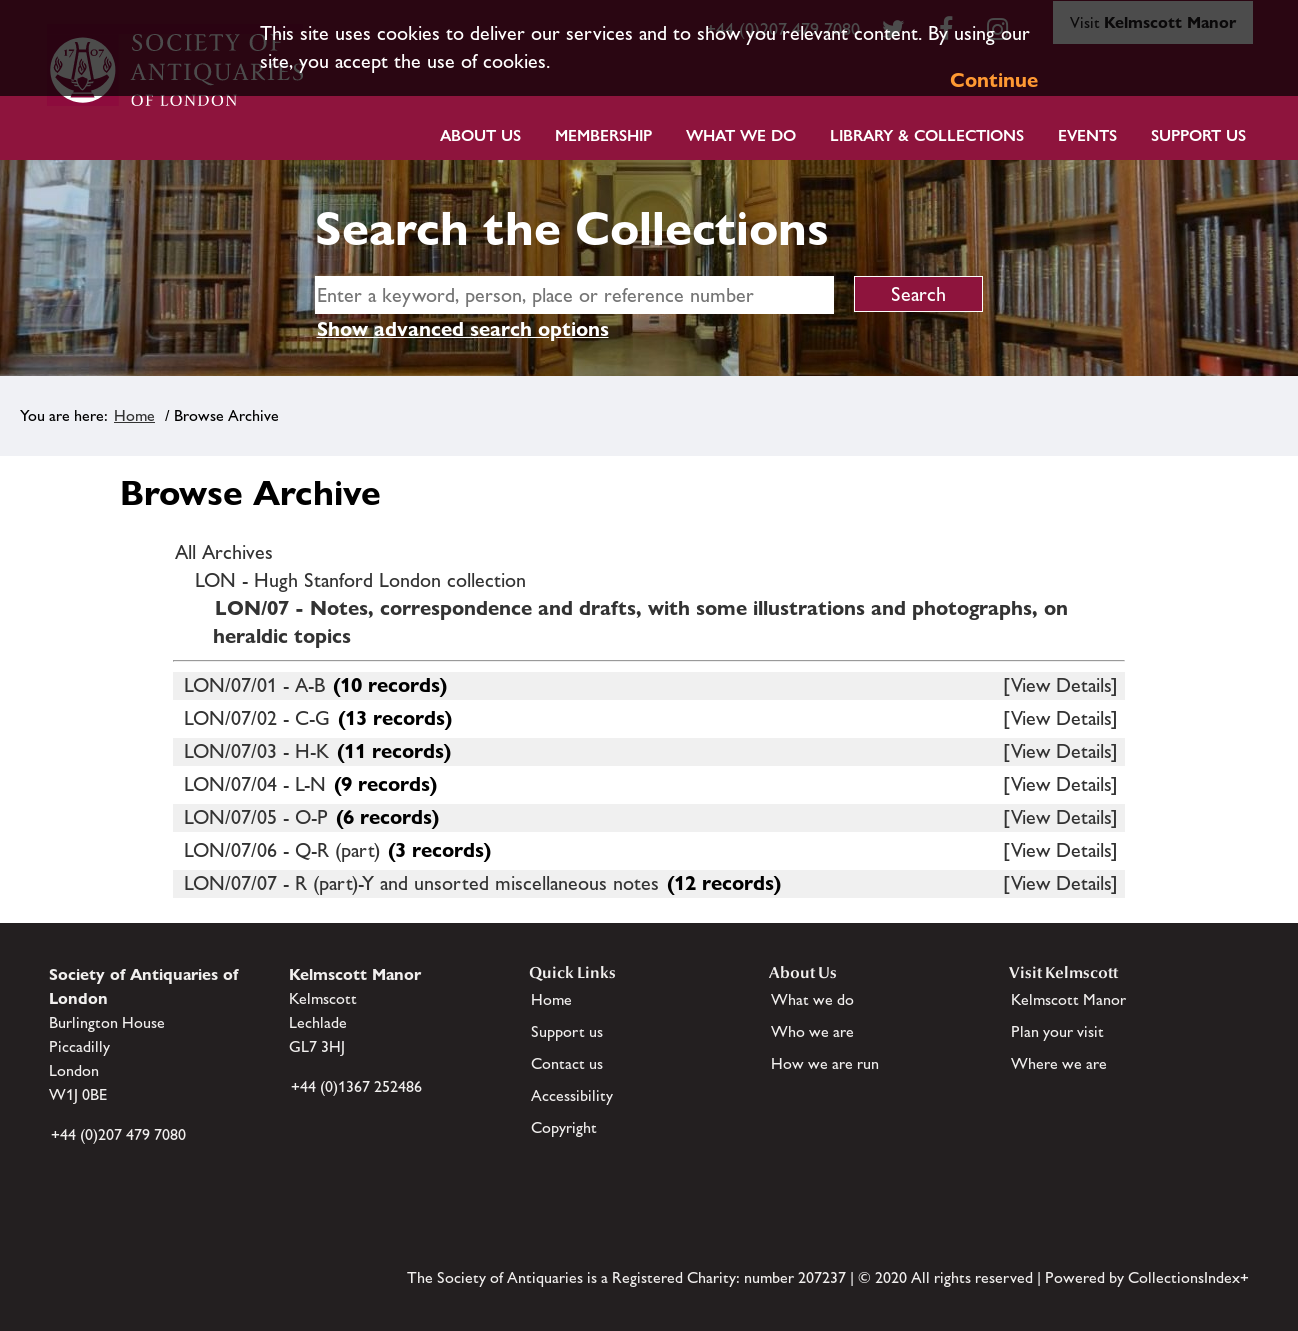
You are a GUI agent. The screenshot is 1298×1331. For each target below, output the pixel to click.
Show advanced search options (463, 329)
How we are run (825, 1063)
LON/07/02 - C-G (257, 718)
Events (1087, 135)
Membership (603, 135)
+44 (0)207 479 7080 (118, 1134)
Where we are (1059, 1063)
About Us (480, 135)
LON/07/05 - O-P (256, 817)
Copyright (564, 1127)
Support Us (1198, 135)
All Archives (224, 552)
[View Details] (1060, 685)
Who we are (812, 1031)
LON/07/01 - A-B (254, 685)
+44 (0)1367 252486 (356, 1086)
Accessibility (572, 1095)
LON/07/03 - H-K (256, 751)
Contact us (567, 1063)
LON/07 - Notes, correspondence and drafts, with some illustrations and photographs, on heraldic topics (640, 622)
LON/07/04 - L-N (255, 784)
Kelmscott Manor (1068, 999)
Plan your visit (1057, 1031)
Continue (994, 80)
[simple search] (574, 295)
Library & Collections (927, 135)
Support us (567, 1031)
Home (134, 415)
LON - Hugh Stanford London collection (360, 580)
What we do (741, 135)
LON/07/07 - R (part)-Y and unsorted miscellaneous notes (421, 883)
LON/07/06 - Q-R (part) (282, 850)
